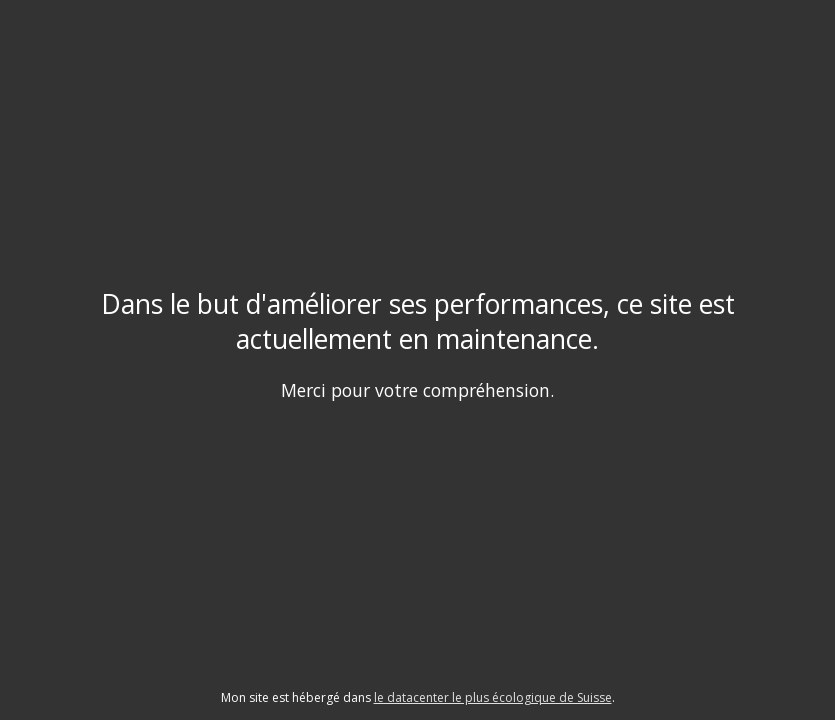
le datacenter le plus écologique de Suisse (493, 697)
